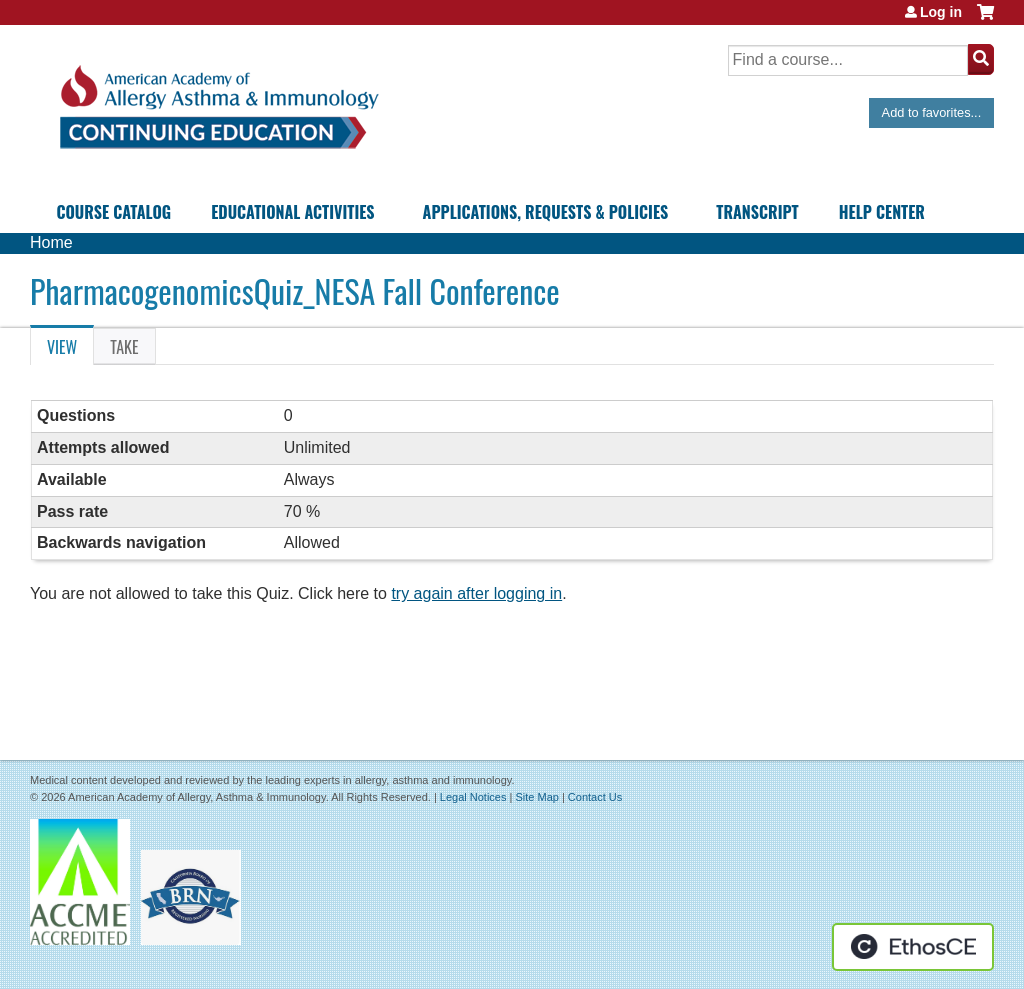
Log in (941, 12)
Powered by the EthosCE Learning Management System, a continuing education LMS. (913, 947)
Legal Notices (473, 797)
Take (124, 347)
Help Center (882, 212)
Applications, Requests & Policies (546, 212)
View (70, 350)
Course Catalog (113, 212)
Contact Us (595, 797)
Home (51, 242)
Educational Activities (292, 212)
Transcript (757, 212)
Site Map (536, 797)
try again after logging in (476, 593)
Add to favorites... (932, 112)
